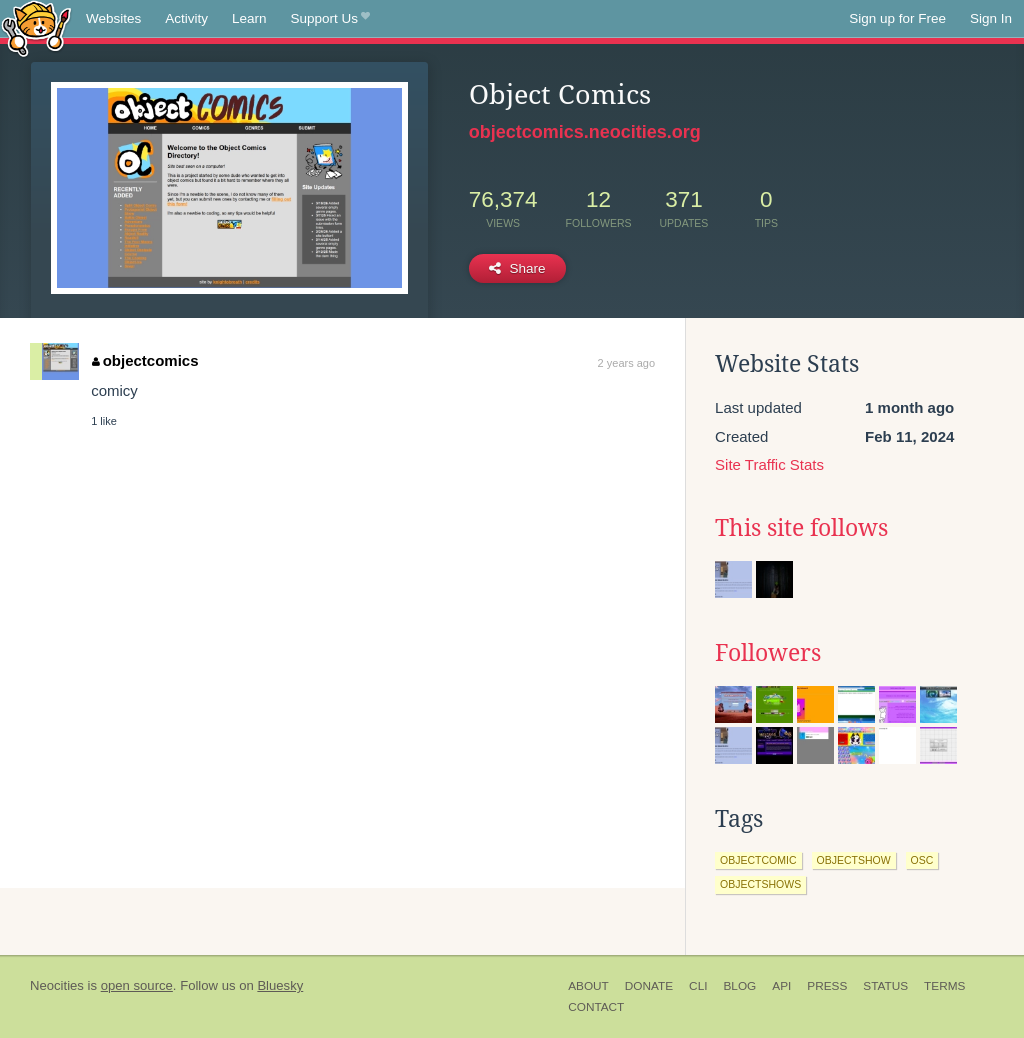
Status (885, 986)
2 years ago (626, 363)
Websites (113, 18)
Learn (249, 18)
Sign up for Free (897, 18)
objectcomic (758, 860)
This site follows (801, 528)
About (588, 986)
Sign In (991, 18)
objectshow (854, 860)
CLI (698, 986)
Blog (739, 986)
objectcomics (145, 360)
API (781, 986)
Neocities (57, 985)
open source (137, 985)
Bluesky (280, 985)
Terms (944, 986)
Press (827, 986)
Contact (596, 1007)
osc (922, 860)
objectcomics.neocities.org (585, 132)
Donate (649, 986)
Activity (186, 18)
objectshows (760, 884)
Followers (768, 653)
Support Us (330, 19)
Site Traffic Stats (769, 464)
